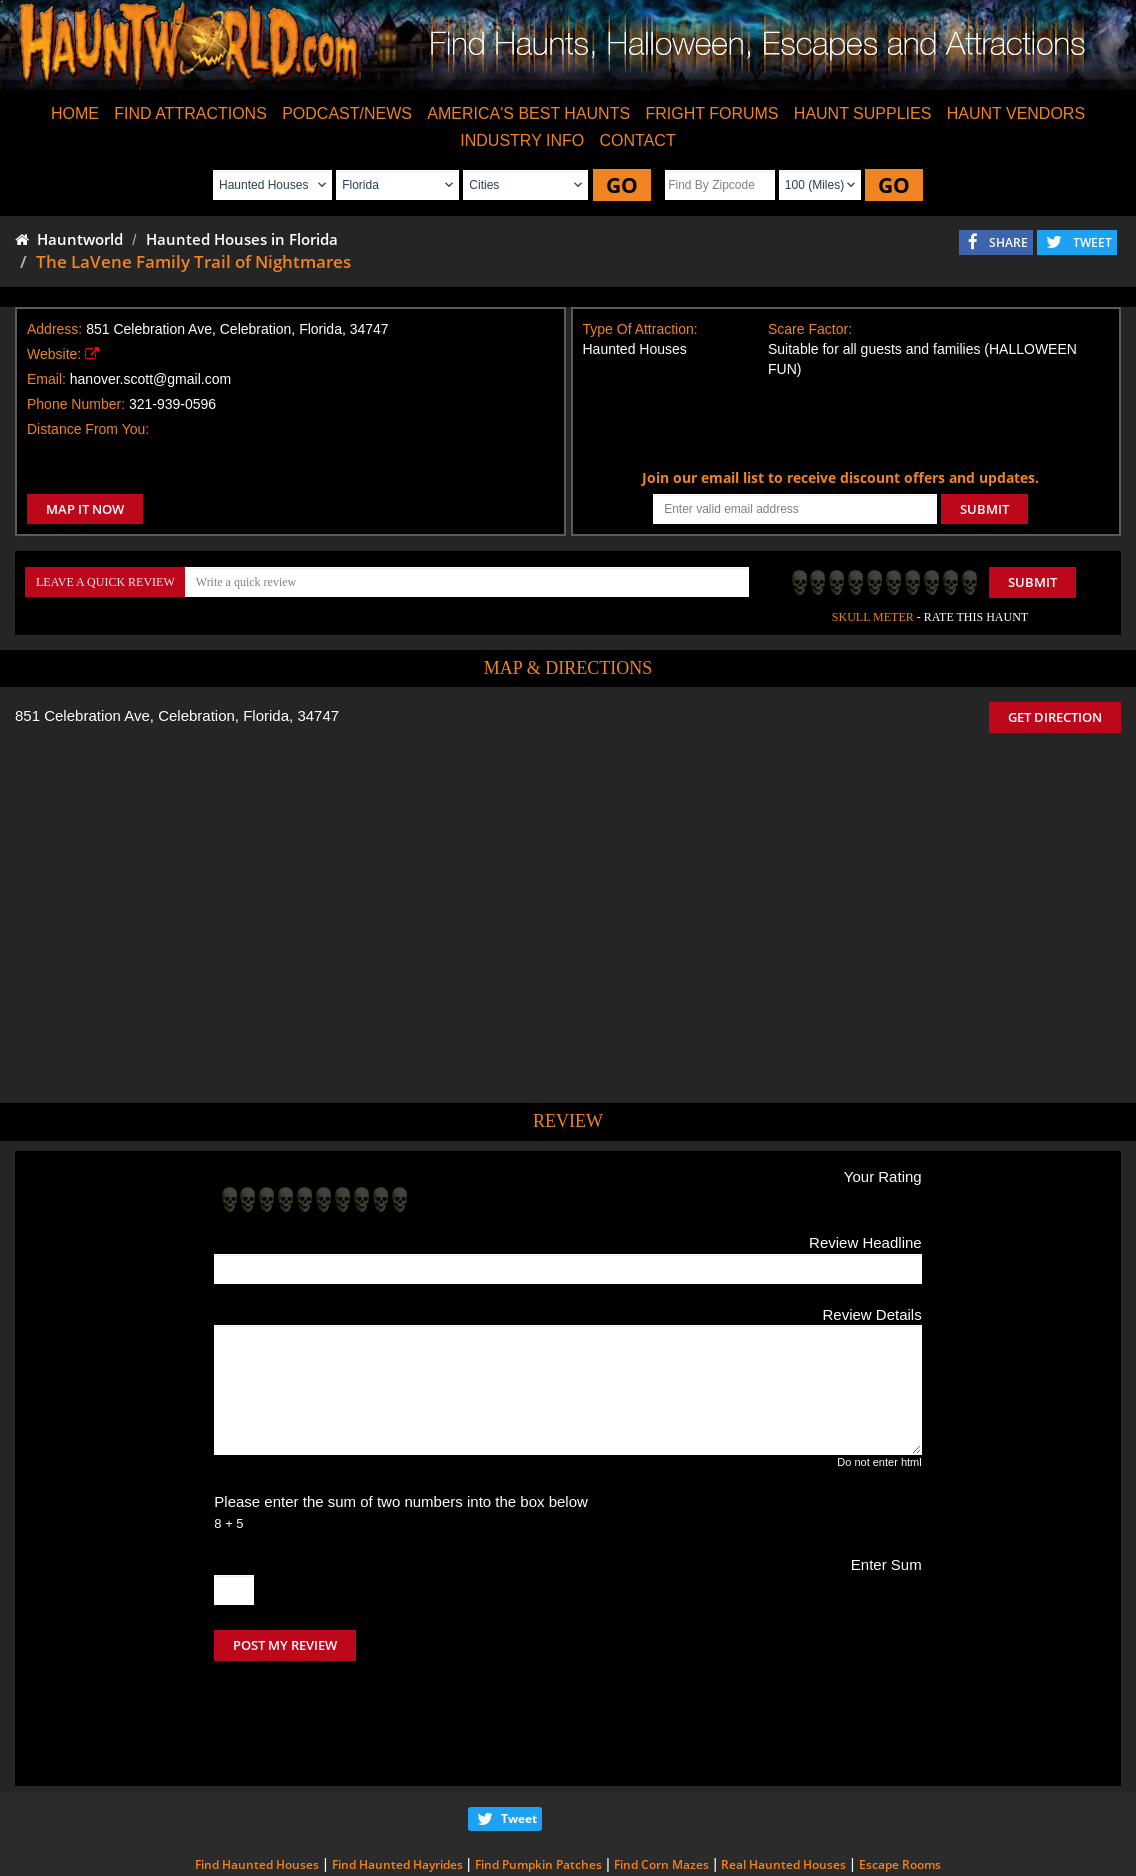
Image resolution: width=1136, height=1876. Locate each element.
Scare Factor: (810, 329)
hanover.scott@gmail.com (150, 379)
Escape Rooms (900, 1780)
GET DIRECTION (1055, 717)
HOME (75, 113)
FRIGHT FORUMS (711, 113)
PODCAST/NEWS (347, 113)
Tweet (519, 1734)
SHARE (1008, 242)
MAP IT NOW (85, 509)
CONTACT (638, 140)
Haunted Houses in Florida (242, 239)
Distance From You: (88, 429)
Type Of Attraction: (640, 329)
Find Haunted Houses (257, 1780)
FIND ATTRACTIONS (190, 113)
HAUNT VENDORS (1016, 113)
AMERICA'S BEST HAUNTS (528, 113)
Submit (1032, 582)
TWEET (1092, 242)
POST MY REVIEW (285, 1645)
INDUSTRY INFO (522, 140)
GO (622, 185)
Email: (46, 379)
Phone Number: (76, 404)
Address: (54, 329)
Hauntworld (69, 239)
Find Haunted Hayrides (397, 1780)
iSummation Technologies (904, 1848)
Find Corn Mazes (661, 1780)
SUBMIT (984, 509)
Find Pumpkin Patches (538, 1780)
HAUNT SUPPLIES (863, 113)
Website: (54, 354)
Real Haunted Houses (783, 1780)
